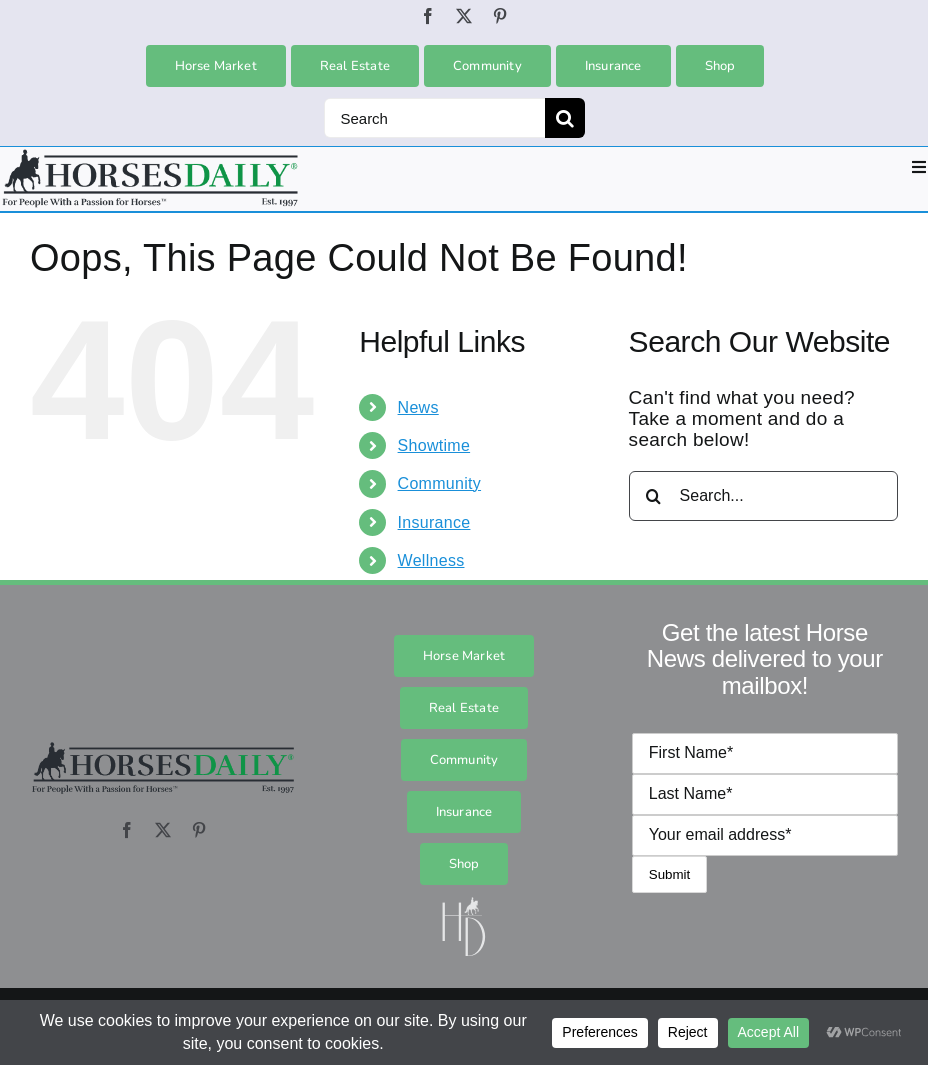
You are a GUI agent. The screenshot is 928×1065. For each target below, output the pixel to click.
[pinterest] (500, 16)
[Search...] (763, 496)
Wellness (431, 560)
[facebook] (428, 16)
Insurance (434, 522)
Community (439, 483)
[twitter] (464, 16)
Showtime (434, 445)
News (418, 407)
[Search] (434, 118)
